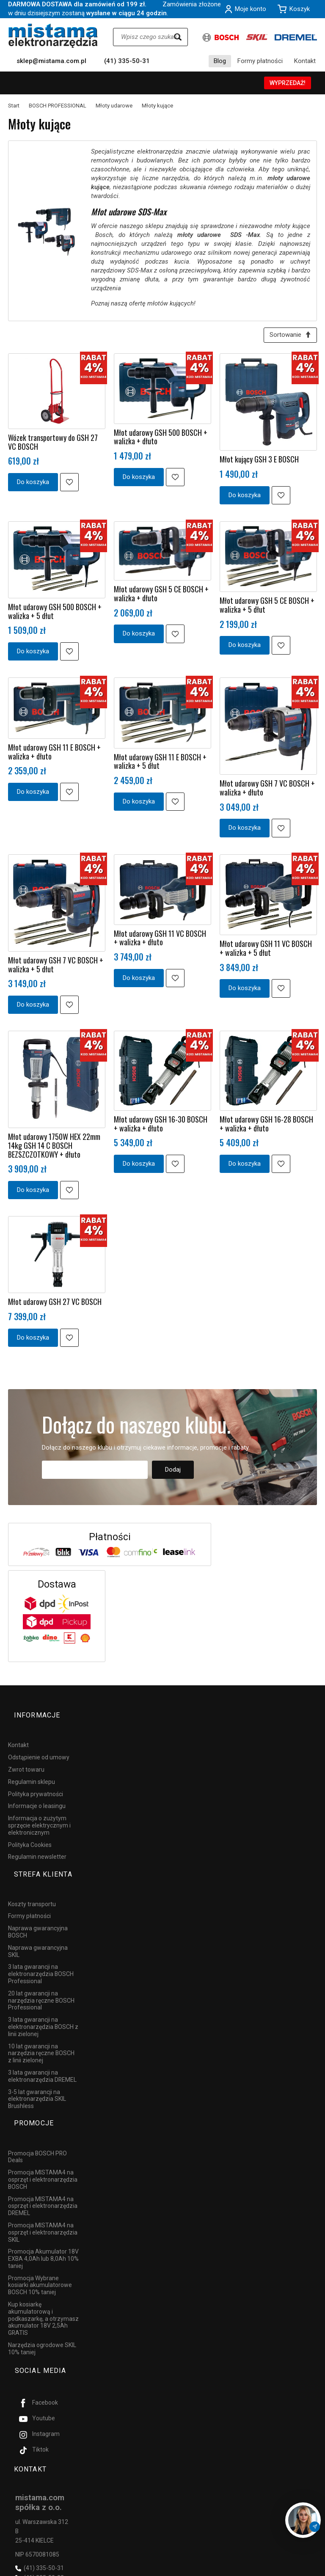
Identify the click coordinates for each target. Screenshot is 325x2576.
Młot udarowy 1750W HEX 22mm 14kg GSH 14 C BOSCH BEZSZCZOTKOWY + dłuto (54, 1148)
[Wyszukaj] (178, 37)
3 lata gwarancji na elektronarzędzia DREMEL (42, 2049)
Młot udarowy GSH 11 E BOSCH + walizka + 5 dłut (160, 764)
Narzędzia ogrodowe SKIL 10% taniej (42, 2307)
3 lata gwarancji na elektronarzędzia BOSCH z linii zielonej (43, 2000)
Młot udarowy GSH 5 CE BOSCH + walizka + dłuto (161, 596)
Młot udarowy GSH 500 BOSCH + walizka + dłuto (160, 440)
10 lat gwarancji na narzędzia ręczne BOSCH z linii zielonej (41, 2026)
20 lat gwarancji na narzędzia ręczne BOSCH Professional (41, 1973)
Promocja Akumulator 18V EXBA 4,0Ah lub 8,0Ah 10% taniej (43, 2217)
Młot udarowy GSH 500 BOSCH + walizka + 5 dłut (55, 614)
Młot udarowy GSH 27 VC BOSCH (55, 1304)
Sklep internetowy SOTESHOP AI (280, 2567)
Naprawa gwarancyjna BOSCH (38, 1905)
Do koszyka (33, 485)
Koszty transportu (32, 1877)
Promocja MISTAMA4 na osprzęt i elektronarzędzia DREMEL (42, 2164)
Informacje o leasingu (37, 1794)
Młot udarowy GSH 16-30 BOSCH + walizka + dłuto (160, 1127)
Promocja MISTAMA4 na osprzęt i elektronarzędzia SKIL (42, 2191)
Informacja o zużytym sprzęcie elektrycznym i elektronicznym (39, 1813)
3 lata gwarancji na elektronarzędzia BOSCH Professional (41, 1947)
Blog (220, 61)
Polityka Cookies (30, 1833)
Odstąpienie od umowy (38, 1745)
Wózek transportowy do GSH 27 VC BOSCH (53, 445)
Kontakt (305, 61)
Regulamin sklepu (31, 1770)
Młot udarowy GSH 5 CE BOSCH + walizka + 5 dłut (267, 608)
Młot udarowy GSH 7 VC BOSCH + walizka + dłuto (267, 791)
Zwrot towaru (26, 1757)
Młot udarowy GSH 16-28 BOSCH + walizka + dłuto (266, 1127)
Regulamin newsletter (37, 1844)
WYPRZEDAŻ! (288, 83)
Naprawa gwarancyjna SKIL (38, 1925)
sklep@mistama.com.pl (51, 61)
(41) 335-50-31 (127, 61)
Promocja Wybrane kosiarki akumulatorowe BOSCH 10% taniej (40, 2243)
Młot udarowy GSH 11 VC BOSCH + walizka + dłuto (160, 941)
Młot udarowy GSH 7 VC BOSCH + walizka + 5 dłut (55, 967)
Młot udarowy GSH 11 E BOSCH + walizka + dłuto (54, 755)
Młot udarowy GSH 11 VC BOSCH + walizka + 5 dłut (266, 951)
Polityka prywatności (35, 1782)
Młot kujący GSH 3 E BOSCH (259, 462)
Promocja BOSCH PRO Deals (37, 2115)
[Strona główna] (53, 36)
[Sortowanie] (287, 337)
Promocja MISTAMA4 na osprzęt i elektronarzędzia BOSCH (42, 2138)
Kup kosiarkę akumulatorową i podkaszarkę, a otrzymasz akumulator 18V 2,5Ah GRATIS (43, 2277)
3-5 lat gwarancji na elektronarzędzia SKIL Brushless (37, 2072)
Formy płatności (260, 61)
